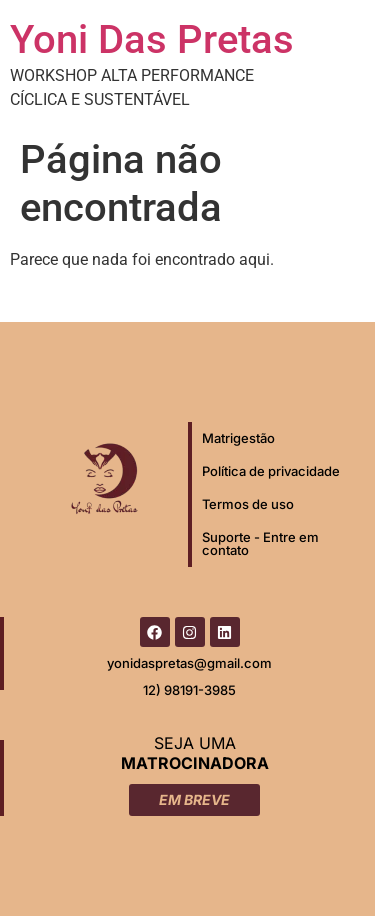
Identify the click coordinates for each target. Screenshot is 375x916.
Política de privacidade (271, 471)
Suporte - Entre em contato (260, 543)
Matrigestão (238, 438)
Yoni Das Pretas (152, 39)
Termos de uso (248, 504)
